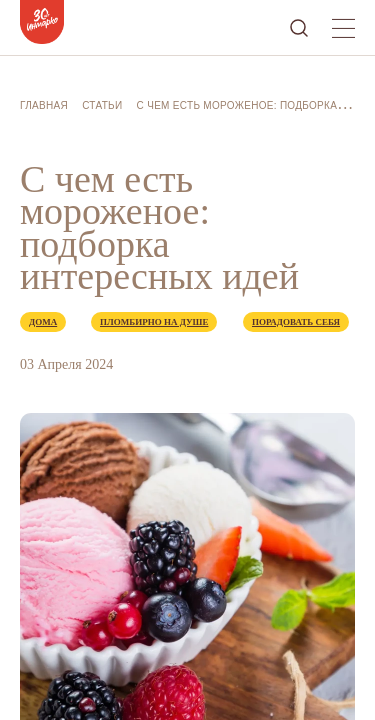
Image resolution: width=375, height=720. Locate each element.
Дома (43, 322)
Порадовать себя (296, 322)
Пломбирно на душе (154, 322)
